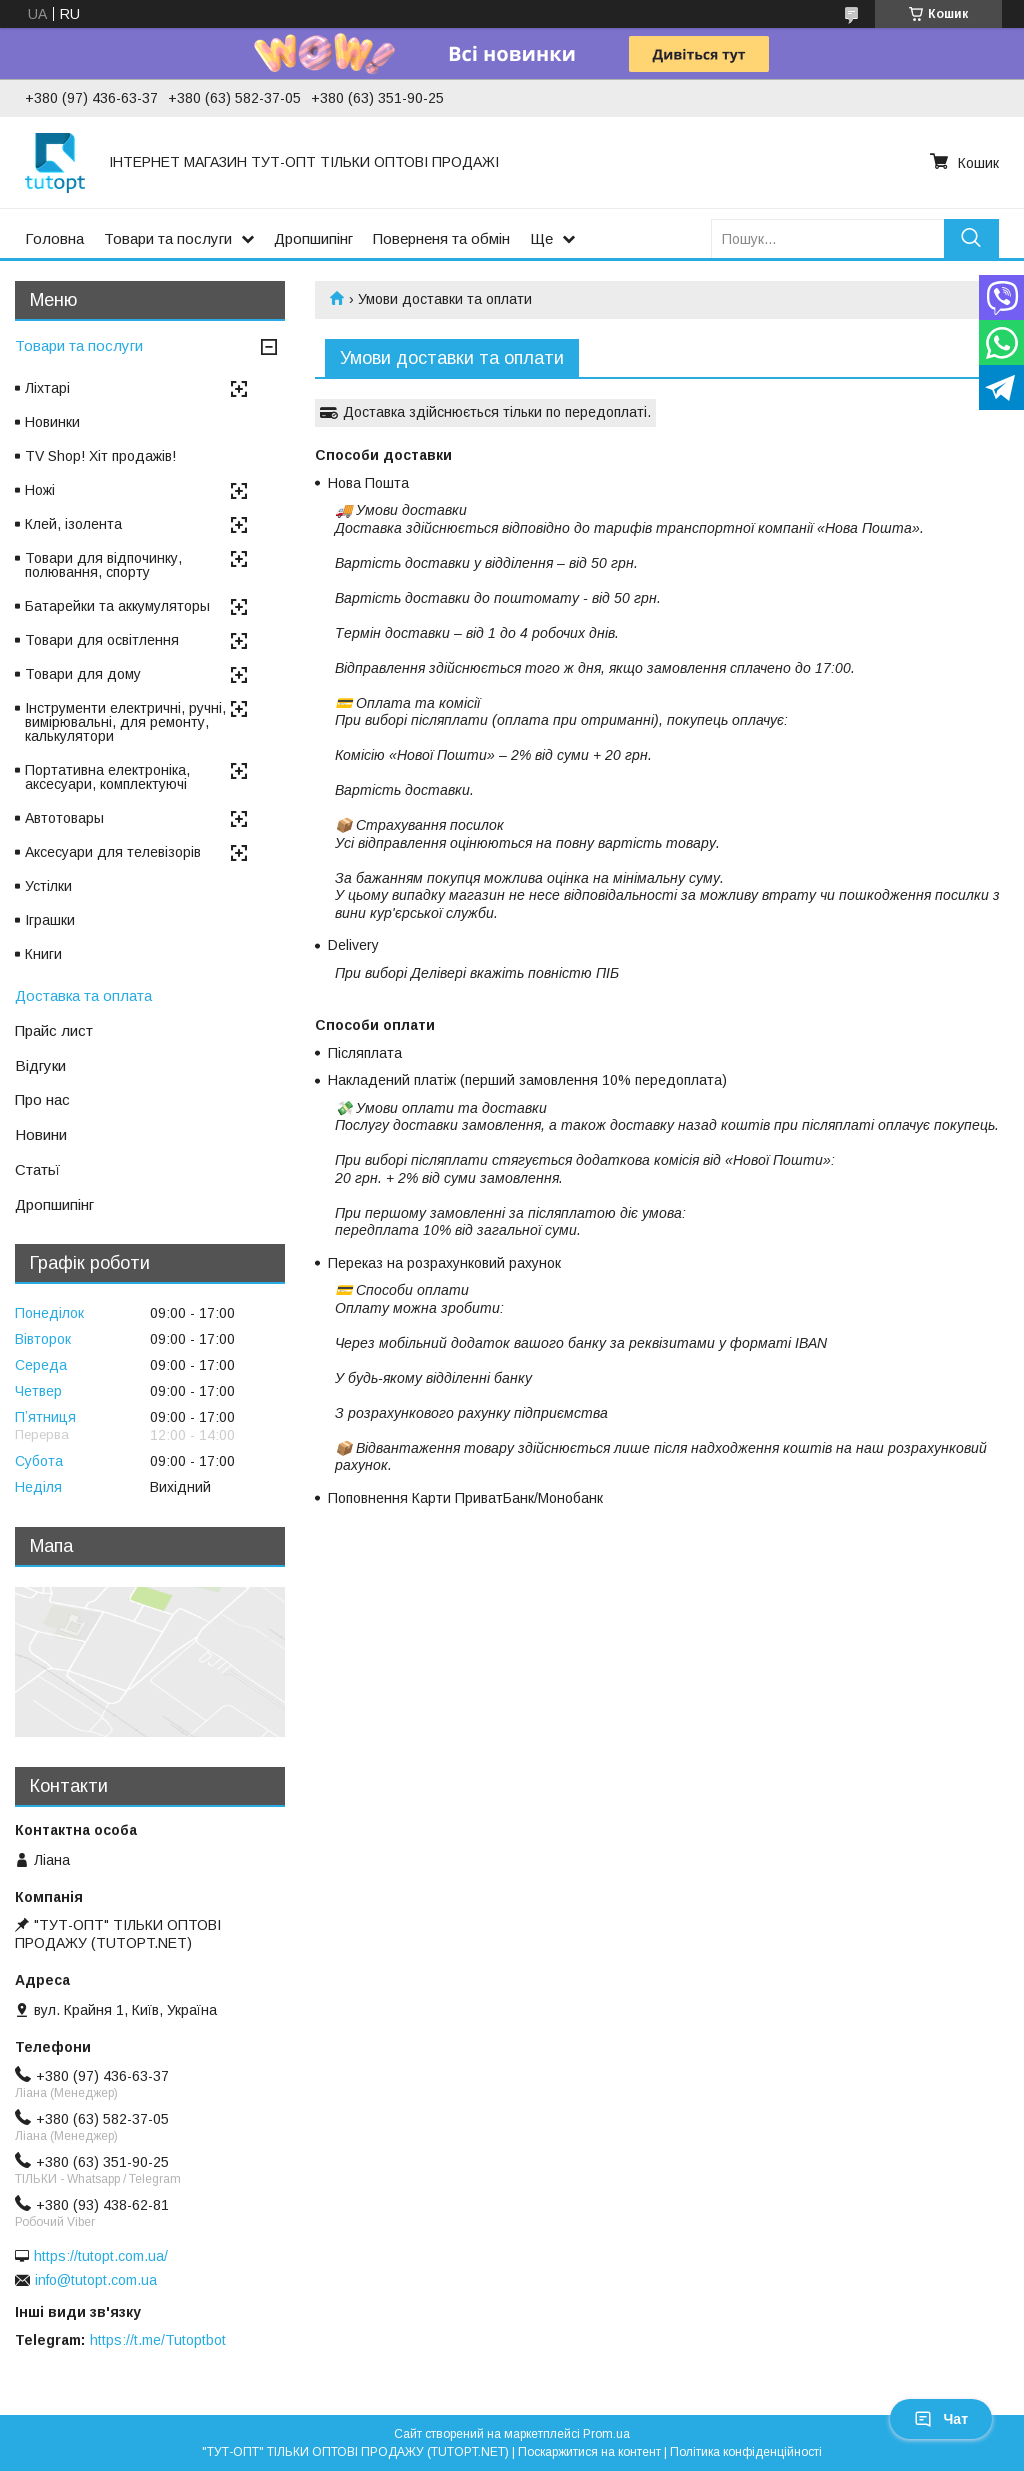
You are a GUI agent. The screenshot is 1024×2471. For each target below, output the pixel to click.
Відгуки (40, 1065)
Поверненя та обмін (441, 238)
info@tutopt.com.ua (96, 2280)
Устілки (48, 886)
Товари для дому (83, 674)
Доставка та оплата (83, 995)
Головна (54, 238)
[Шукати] (971, 238)
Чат (941, 2419)
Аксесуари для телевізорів (113, 852)
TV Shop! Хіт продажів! (100, 456)
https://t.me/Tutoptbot (158, 2340)
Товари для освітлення (102, 640)
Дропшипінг (313, 238)
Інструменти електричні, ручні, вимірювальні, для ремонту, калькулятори (125, 722)
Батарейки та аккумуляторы (117, 606)
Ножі (40, 490)
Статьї (37, 1169)
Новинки (52, 422)
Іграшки (50, 920)
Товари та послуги (168, 238)
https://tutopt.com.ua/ (101, 2256)
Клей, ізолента (73, 524)
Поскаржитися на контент (589, 2452)
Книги (43, 954)
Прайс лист (54, 1030)
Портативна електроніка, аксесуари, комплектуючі (107, 777)
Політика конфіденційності (746, 2452)
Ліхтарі (47, 388)
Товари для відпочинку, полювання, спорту (103, 565)
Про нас (42, 1099)
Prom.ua (606, 2434)
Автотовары (64, 818)
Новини (41, 1134)
